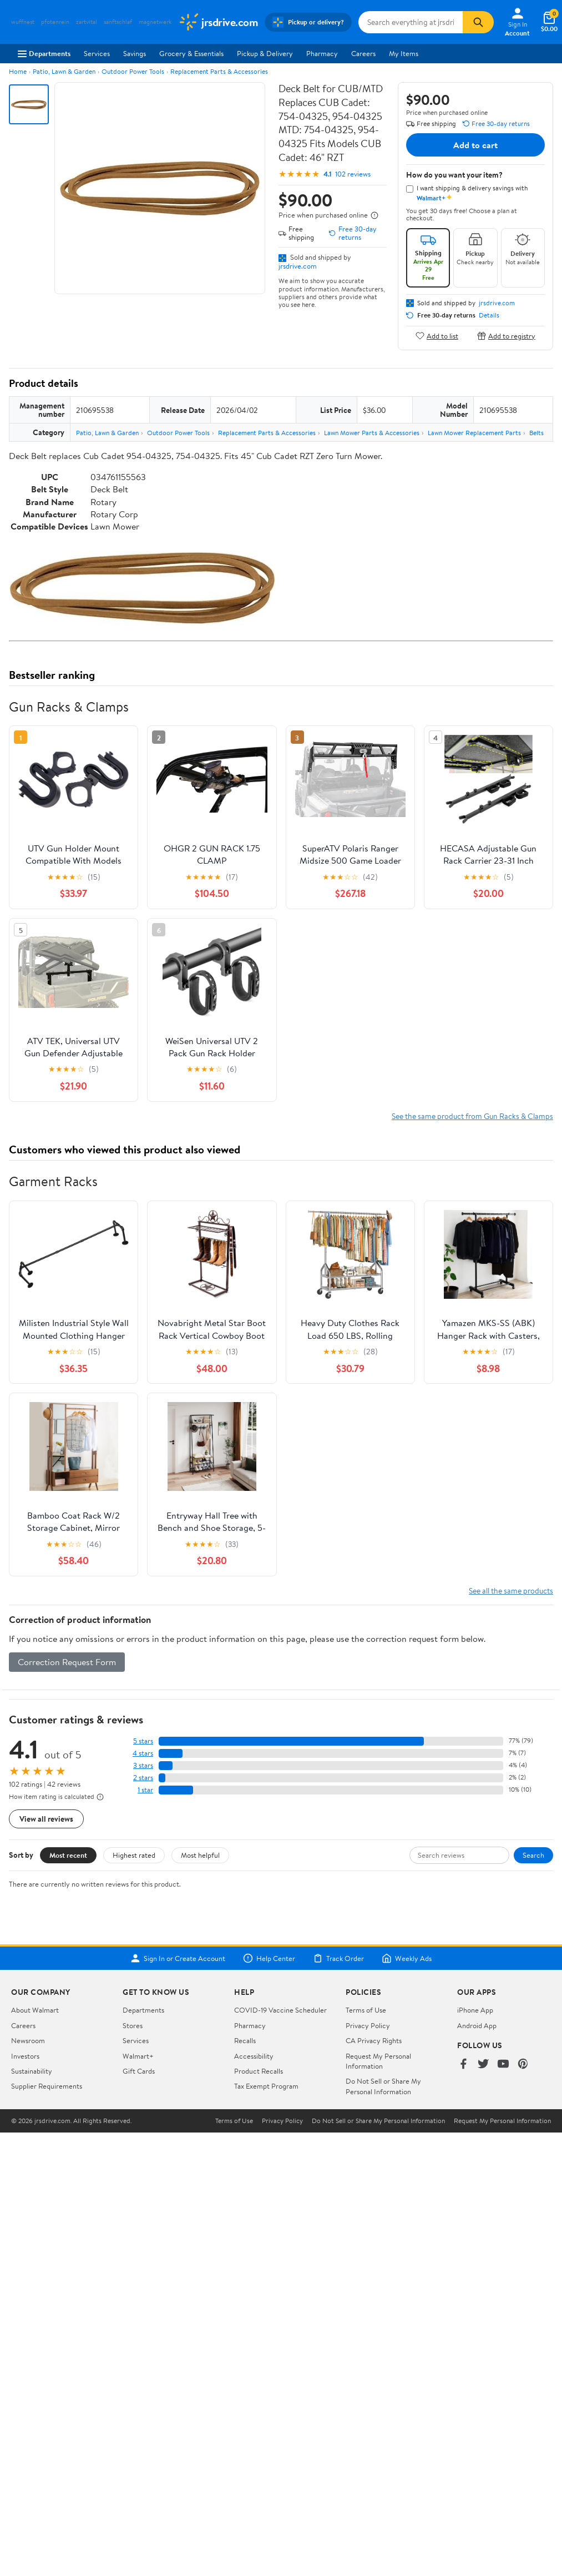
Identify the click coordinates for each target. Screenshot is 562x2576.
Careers (363, 53)
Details (489, 315)
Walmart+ (138, 2056)
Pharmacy (322, 53)
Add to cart (475, 145)
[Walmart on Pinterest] (523, 2064)
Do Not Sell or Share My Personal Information (383, 2086)
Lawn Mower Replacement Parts (474, 432)
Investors (25, 2056)
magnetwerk (155, 22)
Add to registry (506, 335)
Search (533, 1855)
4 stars (143, 1753)
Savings (134, 53)
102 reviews (353, 174)
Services (97, 53)
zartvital (86, 22)
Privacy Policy (368, 2025)
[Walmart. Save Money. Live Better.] (218, 22)
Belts (536, 432)
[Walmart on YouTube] (503, 2064)
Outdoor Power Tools (133, 71)
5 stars (143, 1741)
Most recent (68, 1855)
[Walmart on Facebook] (463, 2064)
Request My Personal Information (378, 2061)
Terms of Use (366, 2010)
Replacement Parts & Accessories (219, 71)
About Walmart (35, 2010)
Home (18, 71)
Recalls (245, 2040)
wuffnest (22, 22)
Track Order (338, 1958)
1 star (145, 1790)
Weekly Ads (407, 1958)
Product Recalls (258, 2071)
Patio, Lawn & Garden (64, 71)
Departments (44, 53)
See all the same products (511, 1590)
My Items (403, 53)
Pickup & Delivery (265, 53)
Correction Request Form (67, 1662)
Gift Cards (139, 2071)
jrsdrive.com (298, 266)
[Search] (478, 22)
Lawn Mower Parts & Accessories (371, 432)
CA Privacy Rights (374, 2040)
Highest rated (134, 1855)
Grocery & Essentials (191, 53)
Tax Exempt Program (266, 2086)
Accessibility (254, 2056)
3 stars (143, 1765)
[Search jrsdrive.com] (410, 22)
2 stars (143, 1777)
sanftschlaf (118, 22)
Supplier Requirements (46, 2086)
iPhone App (475, 2010)
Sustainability (31, 2071)
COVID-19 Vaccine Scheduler (280, 2010)
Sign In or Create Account (177, 1958)
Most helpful (200, 1855)
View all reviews (46, 1818)
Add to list (437, 335)
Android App (477, 2025)
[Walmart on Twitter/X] (483, 2064)
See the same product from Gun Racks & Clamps (472, 1116)
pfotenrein (55, 22)
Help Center (269, 1958)
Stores (133, 2025)
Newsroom (28, 2040)
